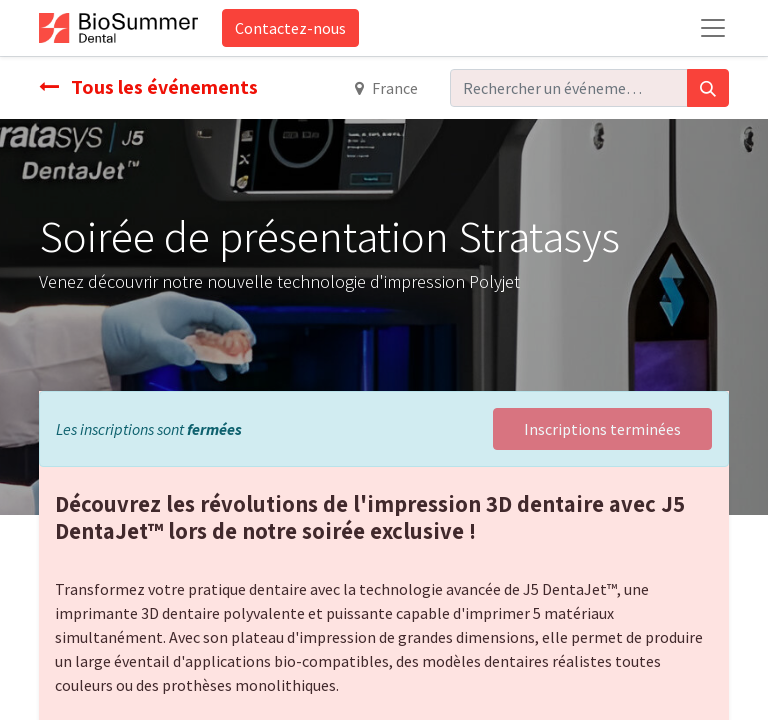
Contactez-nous (290, 28)
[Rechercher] (708, 88)
